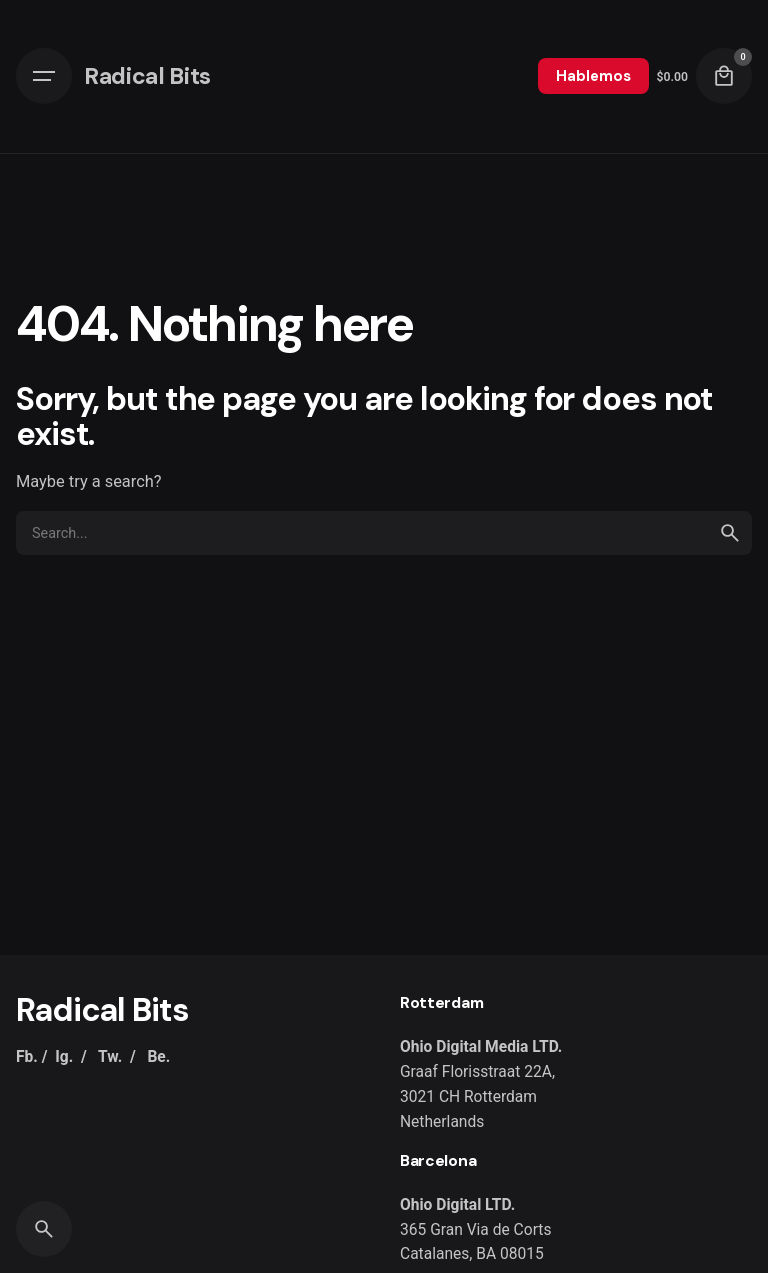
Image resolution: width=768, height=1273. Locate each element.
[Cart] (724, 76)
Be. (158, 1057)
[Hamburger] (44, 76)
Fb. (27, 1057)
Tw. (110, 1057)
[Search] (44, 1229)
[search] (730, 533)
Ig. (64, 1057)
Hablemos (593, 76)
